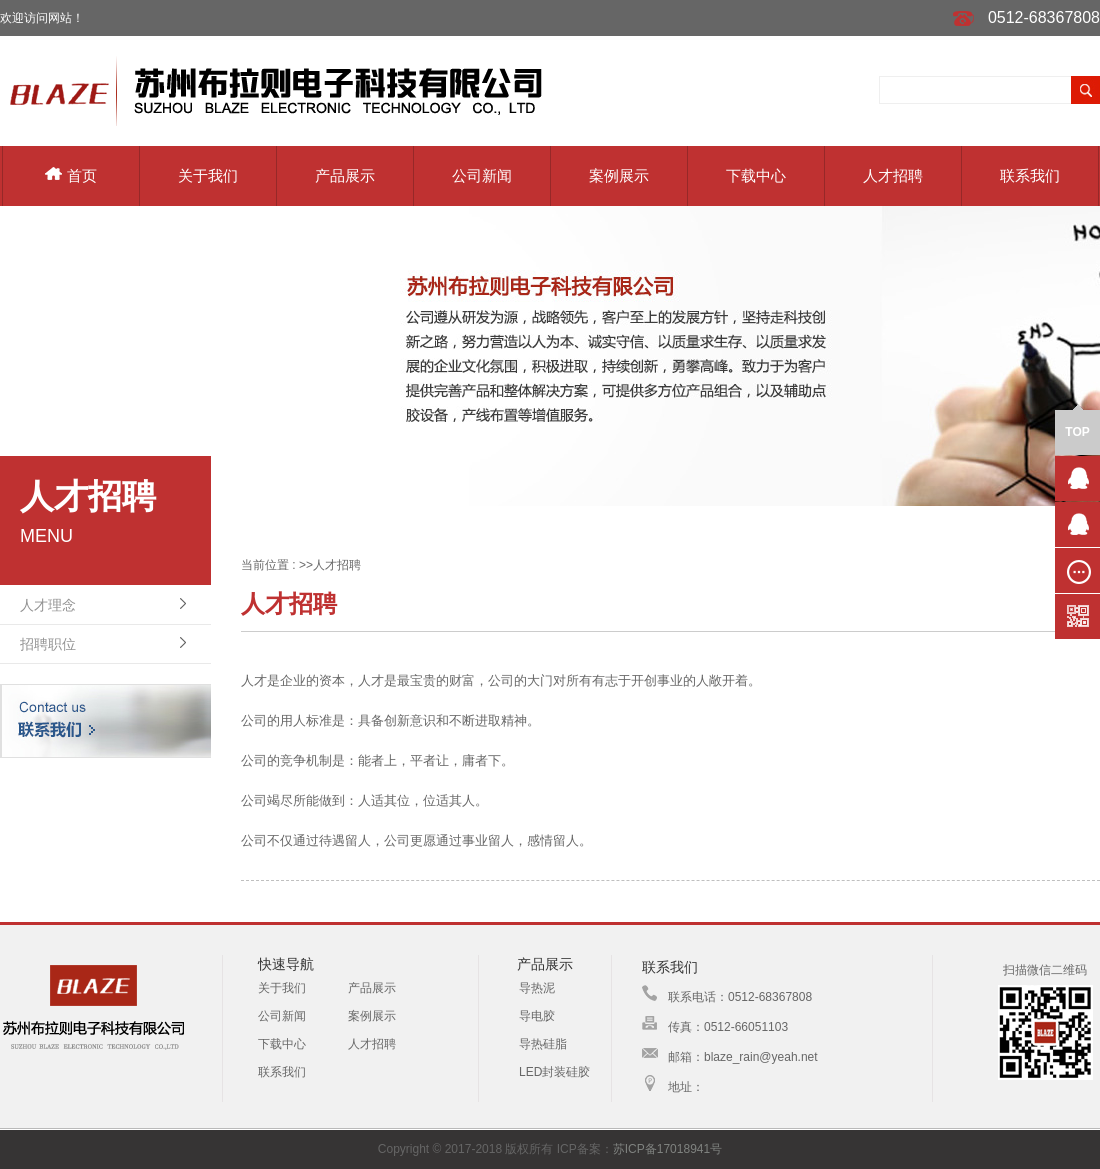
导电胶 (537, 1016)
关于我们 (208, 175)
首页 (71, 175)
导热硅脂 (543, 1044)
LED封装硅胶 (554, 1072)
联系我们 (1030, 175)
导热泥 (537, 988)
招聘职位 (48, 644)
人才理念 (48, 605)
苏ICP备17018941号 (667, 1149)
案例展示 (619, 175)
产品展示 (345, 175)
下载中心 (756, 175)
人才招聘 (893, 175)
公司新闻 (482, 175)
